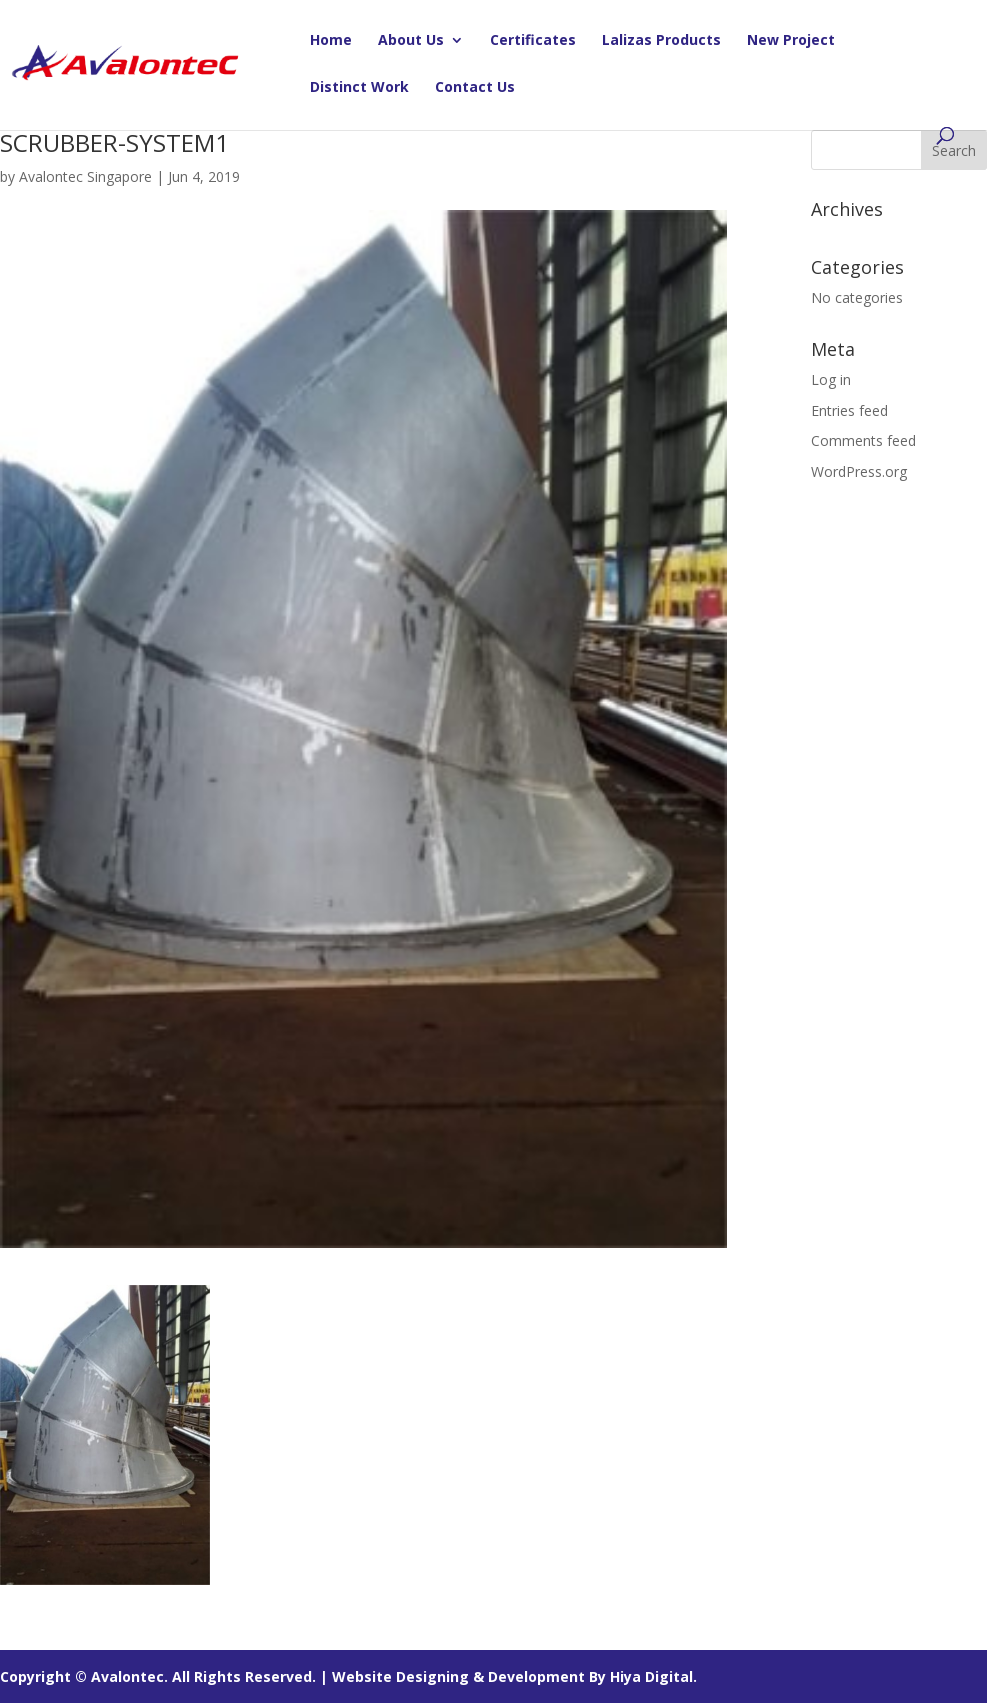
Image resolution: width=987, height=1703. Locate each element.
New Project (791, 41)
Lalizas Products (661, 41)
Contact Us (475, 88)
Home (331, 41)
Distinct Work (359, 88)
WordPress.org (859, 471)
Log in (831, 379)
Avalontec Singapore (85, 176)
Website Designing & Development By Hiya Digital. (514, 1676)
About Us (411, 41)
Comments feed (863, 440)
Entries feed (849, 410)
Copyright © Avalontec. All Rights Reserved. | (166, 1676)
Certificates (533, 41)
